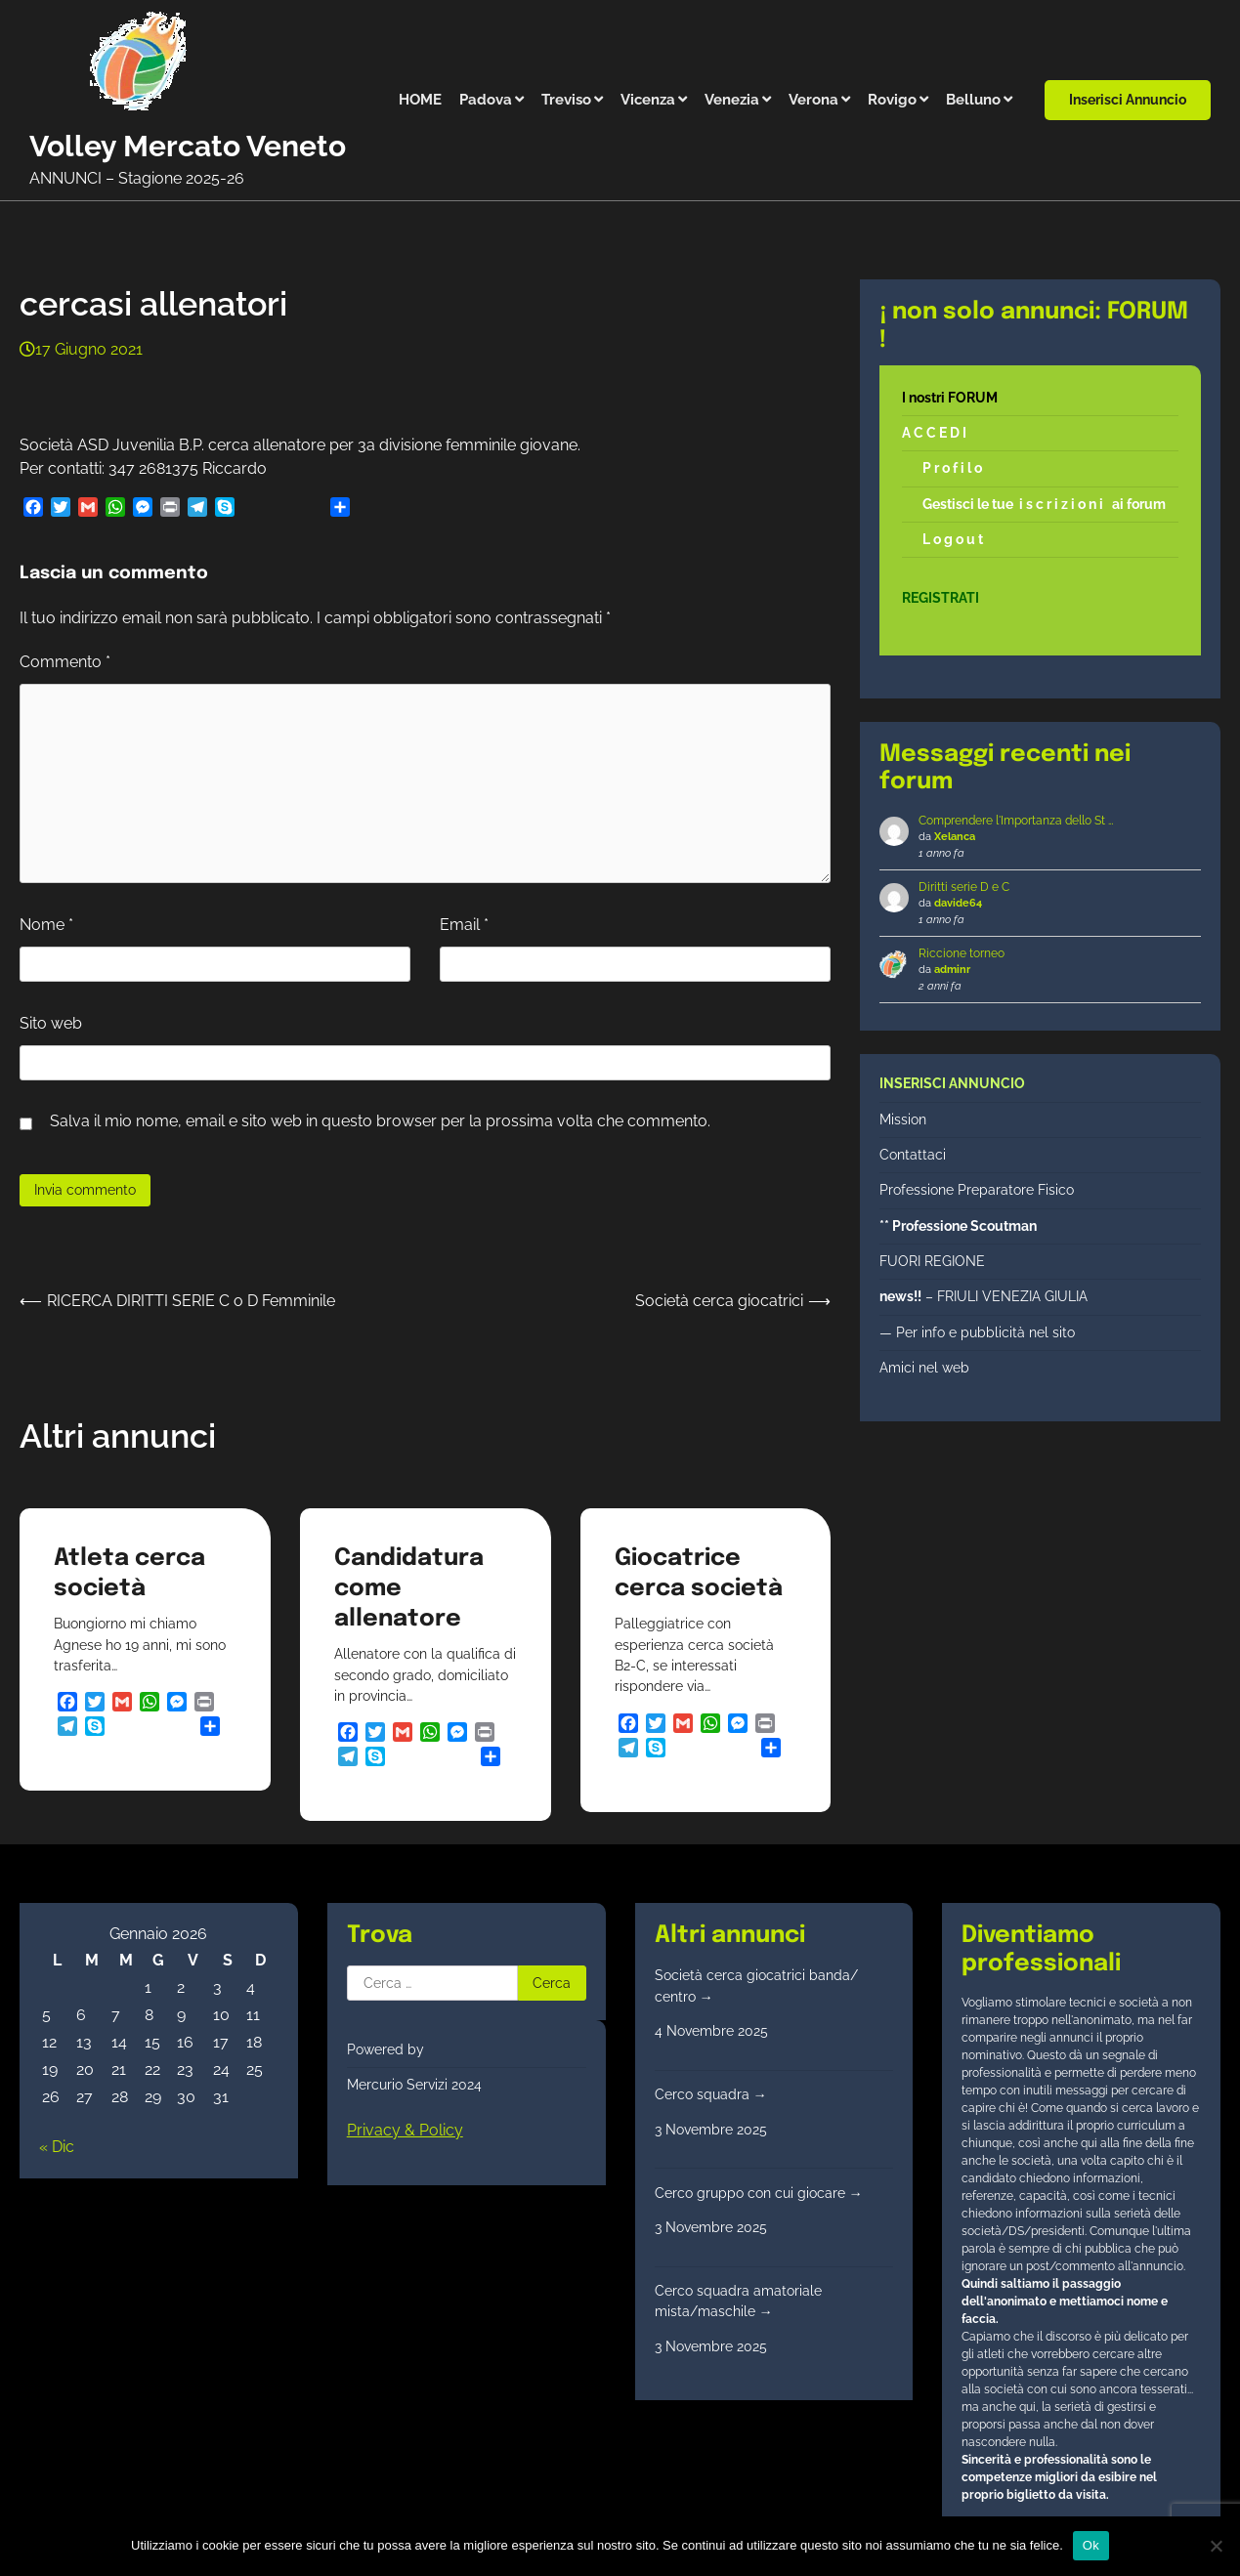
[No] (1215, 2545)
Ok (1091, 2545)
